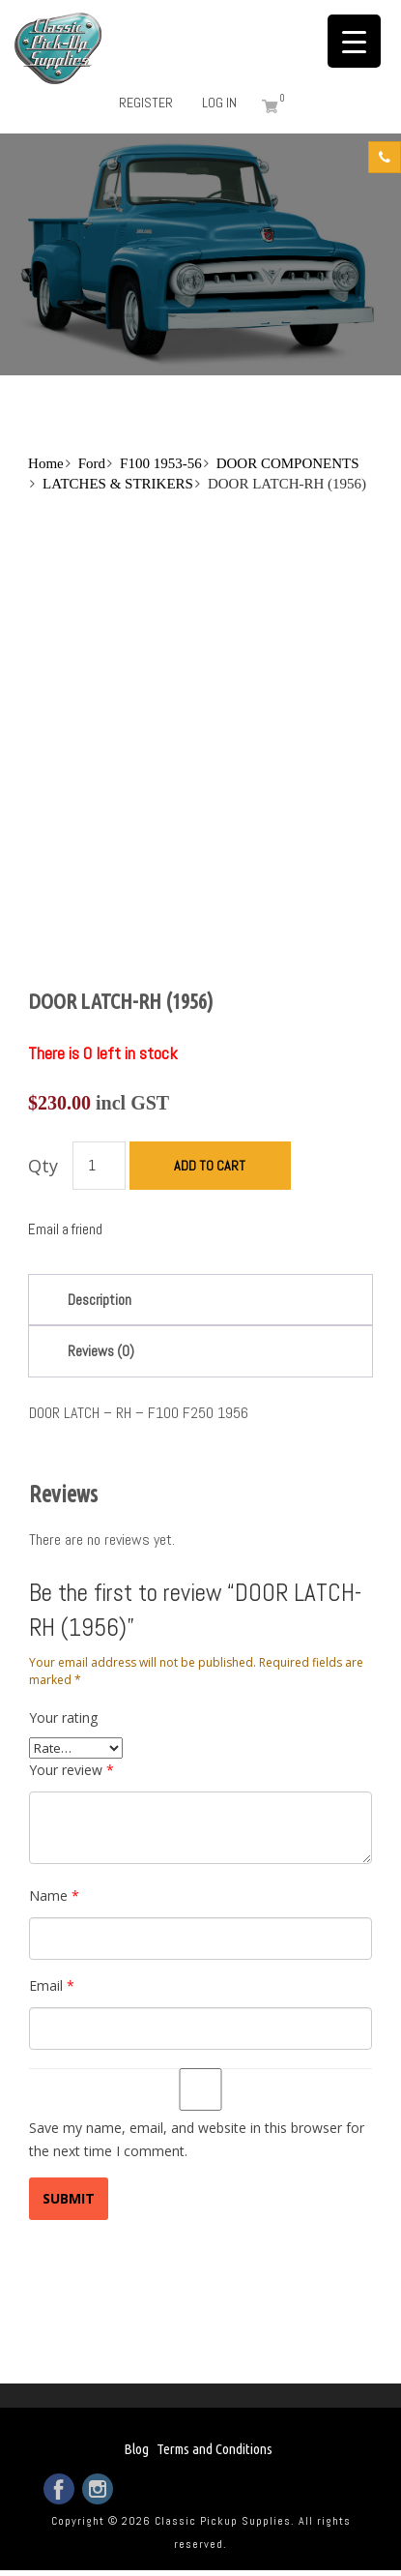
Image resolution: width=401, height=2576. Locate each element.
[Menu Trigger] (354, 41)
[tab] (200, 1299)
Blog (136, 2449)
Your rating (63, 1717)
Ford (91, 463)
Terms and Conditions (214, 2449)
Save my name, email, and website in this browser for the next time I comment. (196, 2139)
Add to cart (209, 1165)
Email (51, 1985)
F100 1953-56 (161, 463)
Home (46, 463)
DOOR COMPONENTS (287, 463)
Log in (219, 102)
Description (99, 1299)
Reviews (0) (101, 1351)
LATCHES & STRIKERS (118, 483)
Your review (71, 1770)
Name (54, 1895)
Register (146, 102)
